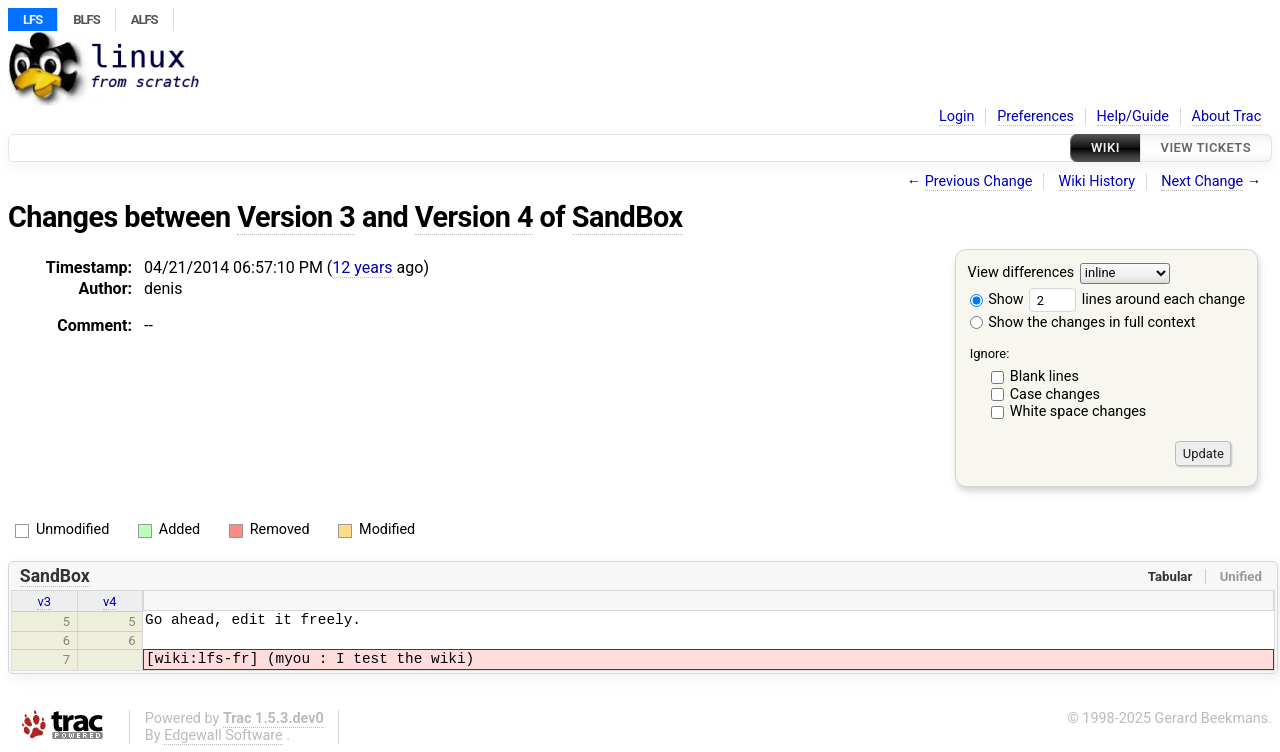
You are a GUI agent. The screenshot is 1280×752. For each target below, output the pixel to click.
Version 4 (474, 217)
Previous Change (979, 181)
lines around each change (1137, 299)
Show (997, 299)
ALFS (144, 19)
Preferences (1035, 116)
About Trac (1227, 116)
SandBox (627, 217)
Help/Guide (1133, 116)
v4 (110, 601)
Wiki (1105, 147)
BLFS (86, 19)
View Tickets (1206, 147)
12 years (362, 267)
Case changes (1055, 394)
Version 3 (296, 217)
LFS (32, 19)
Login (957, 116)
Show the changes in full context (1083, 322)
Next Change (1202, 181)
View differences (1021, 273)
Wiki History (1097, 181)
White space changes (1078, 411)
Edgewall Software (223, 735)
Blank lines (1044, 376)
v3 (44, 601)
